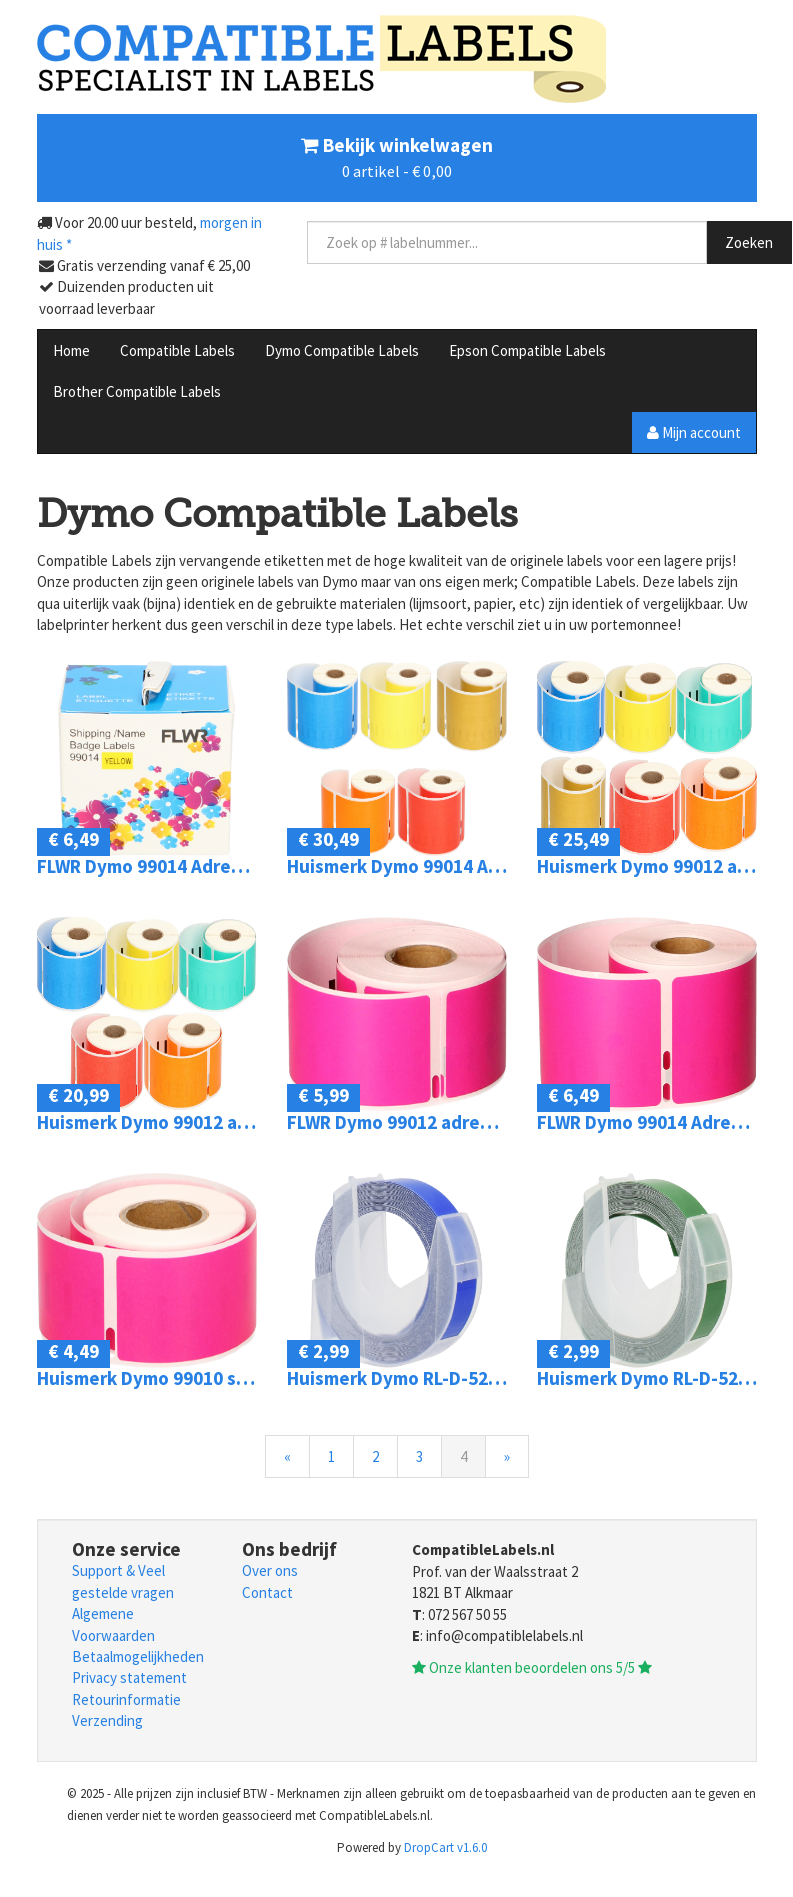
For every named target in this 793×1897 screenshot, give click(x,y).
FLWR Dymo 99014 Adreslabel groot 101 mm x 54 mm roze (647, 1122)
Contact (267, 1592)
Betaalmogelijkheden (138, 1656)
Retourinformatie (126, 1699)
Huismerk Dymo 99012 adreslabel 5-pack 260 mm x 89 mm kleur (147, 1122)
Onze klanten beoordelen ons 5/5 (532, 1667)
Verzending (107, 1720)
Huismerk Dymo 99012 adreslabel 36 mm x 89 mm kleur (647, 866)
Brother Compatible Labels (137, 391)
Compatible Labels (177, 350)
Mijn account (694, 432)
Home (71, 350)
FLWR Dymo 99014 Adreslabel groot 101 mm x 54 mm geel (147, 866)
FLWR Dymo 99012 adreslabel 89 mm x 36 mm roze (397, 1122)
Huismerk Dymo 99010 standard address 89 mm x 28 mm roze (147, 1378)
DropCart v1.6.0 (445, 1847)
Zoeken (749, 242)
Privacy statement (129, 1677)
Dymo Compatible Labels (342, 350)
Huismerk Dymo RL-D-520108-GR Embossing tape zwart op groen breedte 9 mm (647, 1378)
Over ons (270, 1570)
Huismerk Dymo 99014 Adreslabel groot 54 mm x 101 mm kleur (397, 866)
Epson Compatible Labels (527, 350)
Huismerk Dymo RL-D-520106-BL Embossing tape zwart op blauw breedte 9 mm (397, 1378)
